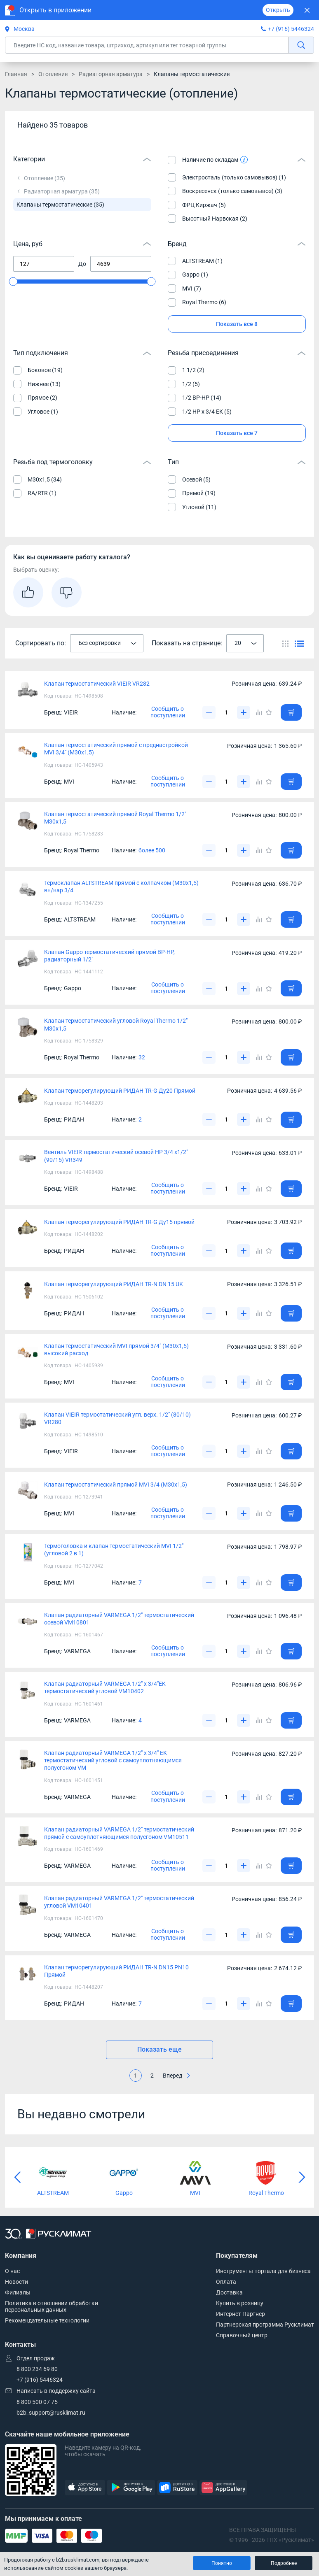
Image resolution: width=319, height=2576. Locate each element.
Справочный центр (241, 2335)
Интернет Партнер (240, 2314)
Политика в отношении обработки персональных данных (51, 2306)
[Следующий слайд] (301, 2177)
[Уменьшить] (209, 712)
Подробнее (284, 2563)
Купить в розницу (239, 2303)
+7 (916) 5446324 (291, 29)
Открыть (278, 10)
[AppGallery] (223, 2488)
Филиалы (17, 2292)
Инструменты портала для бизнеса (263, 2271)
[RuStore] (177, 2488)
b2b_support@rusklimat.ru (50, 2412)
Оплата (226, 2281)
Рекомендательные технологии (47, 2320)
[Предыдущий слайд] (17, 2177)
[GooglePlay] (131, 2488)
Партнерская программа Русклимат (265, 2324)
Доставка (229, 2292)
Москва (20, 29)
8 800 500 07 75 (37, 2402)
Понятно (221, 2563)
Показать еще (159, 2049)
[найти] (301, 45)
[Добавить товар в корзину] (291, 712)
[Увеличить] (243, 712)
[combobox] (106, 643)
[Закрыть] (307, 10)
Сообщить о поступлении (167, 712)
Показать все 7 (237, 433)
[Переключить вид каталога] (285, 643)
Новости (16, 2281)
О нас (12, 2271)
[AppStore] (85, 2488)
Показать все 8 (237, 324)
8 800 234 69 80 (37, 2369)
